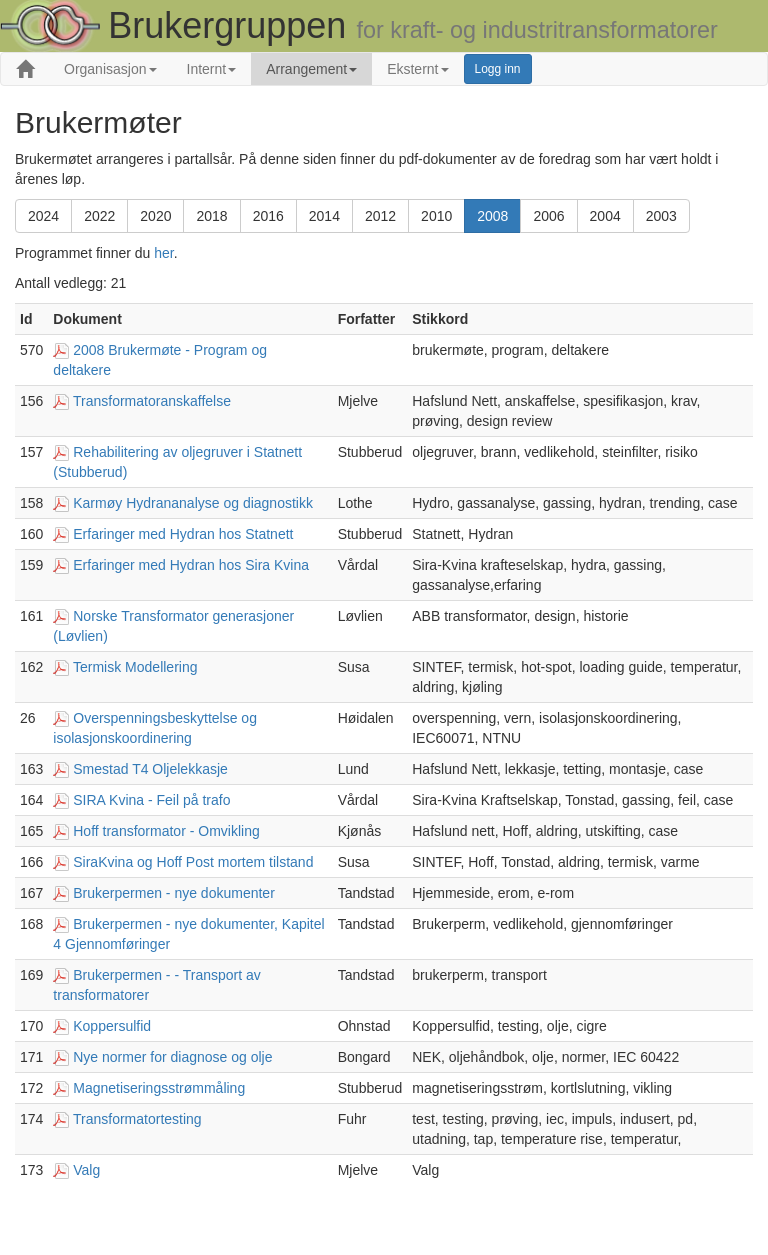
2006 (548, 216)
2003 (661, 216)
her (163, 253)
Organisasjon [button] (110, 69)
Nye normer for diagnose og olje (172, 1057)
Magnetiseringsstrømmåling (159, 1088)
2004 (605, 216)
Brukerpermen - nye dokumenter (174, 893)
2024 (43, 216)
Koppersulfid (112, 1026)
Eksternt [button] (417, 69)
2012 (380, 216)
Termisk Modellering (135, 667)
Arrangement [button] (311, 69)
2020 (155, 216)
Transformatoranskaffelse (152, 401)
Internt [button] (212, 69)
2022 (99, 216)
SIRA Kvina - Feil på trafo (151, 800)
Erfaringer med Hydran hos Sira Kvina (191, 565)
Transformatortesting (137, 1119)
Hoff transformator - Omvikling (166, 831)
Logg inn (498, 69)
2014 (324, 216)
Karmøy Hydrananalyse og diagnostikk (193, 503)
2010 (436, 216)
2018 (211, 216)
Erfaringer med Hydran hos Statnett (183, 534)
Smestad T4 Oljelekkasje (150, 769)
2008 (492, 216)
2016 (268, 216)
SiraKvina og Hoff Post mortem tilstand (193, 862)
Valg (86, 1170)
